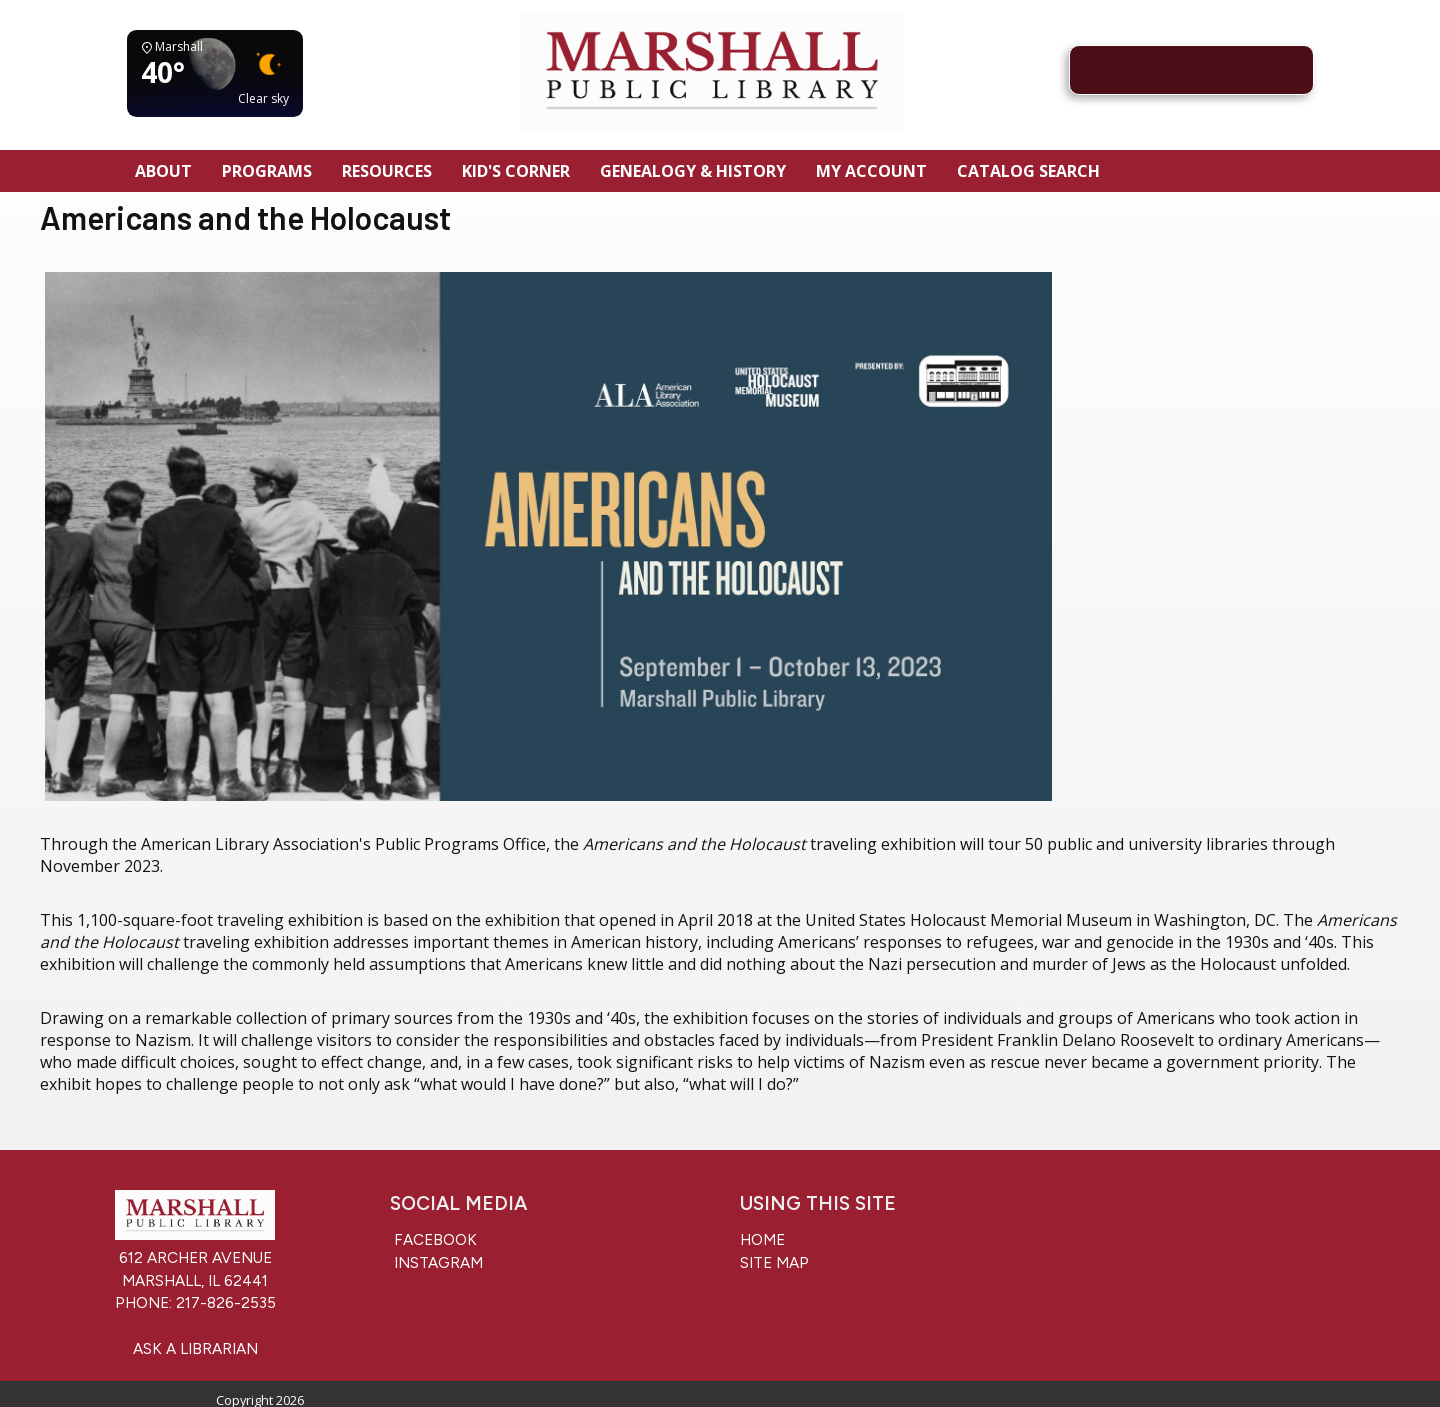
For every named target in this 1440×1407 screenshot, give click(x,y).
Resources (387, 171)
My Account (871, 171)
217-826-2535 (226, 1303)
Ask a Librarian (195, 1349)
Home (762, 1240)
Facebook (433, 1240)
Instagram (436, 1263)
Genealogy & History (693, 171)
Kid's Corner (516, 171)
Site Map (774, 1263)
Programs (267, 171)
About (163, 171)
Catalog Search (1028, 171)
